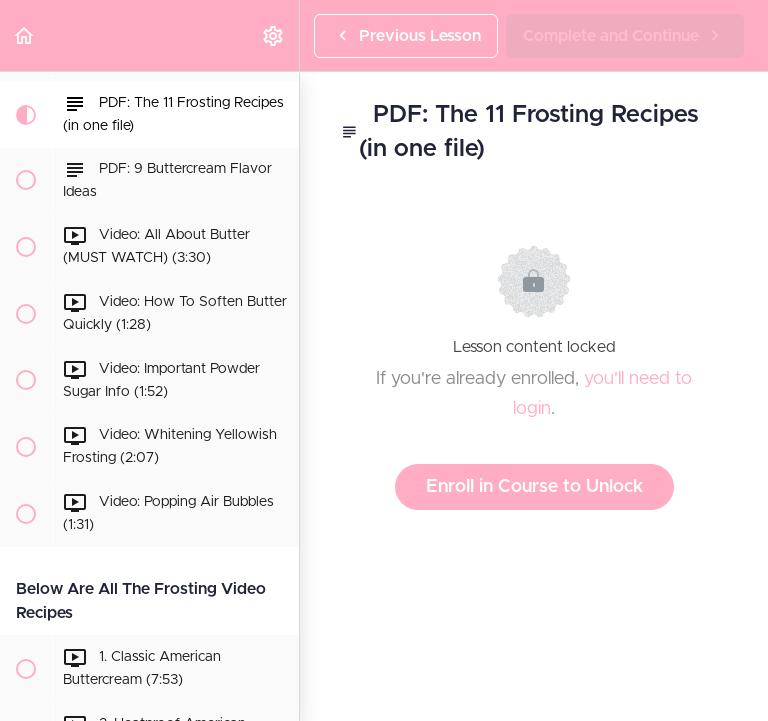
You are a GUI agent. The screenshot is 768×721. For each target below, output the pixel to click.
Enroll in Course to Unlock (534, 487)
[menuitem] (274, 35)
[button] (25, 35)
